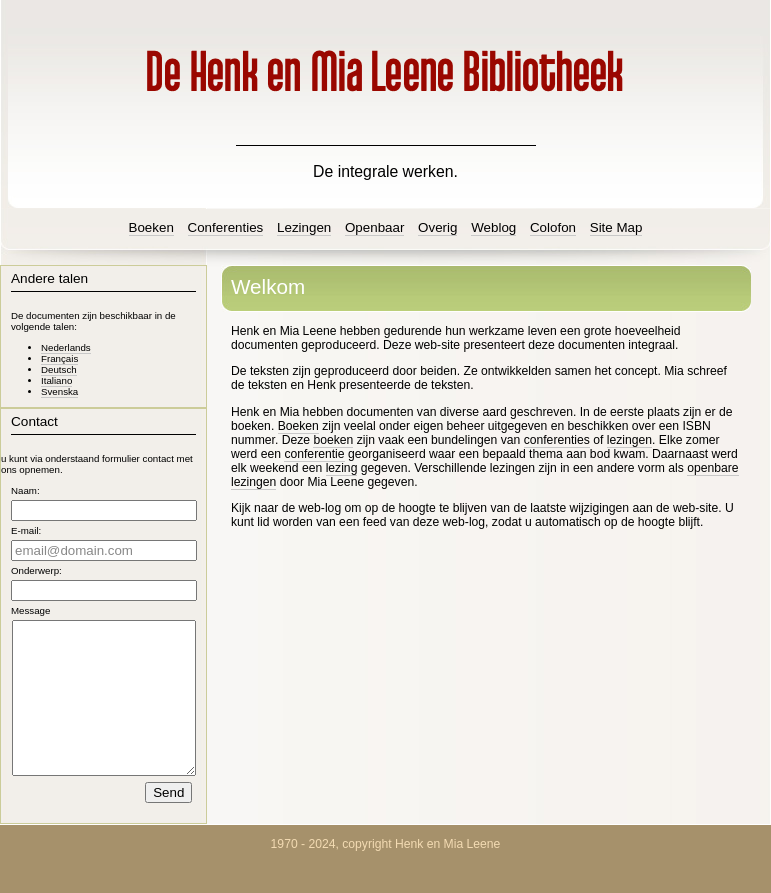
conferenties (557, 440)
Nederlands (66, 347)
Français (59, 358)
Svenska (59, 391)
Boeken (298, 426)
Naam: (25, 490)
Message (30, 610)
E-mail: (26, 530)
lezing (342, 468)
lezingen (629, 440)
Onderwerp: (36, 570)
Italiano (56, 380)
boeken (333, 440)
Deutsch (59, 369)
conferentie (314, 454)
